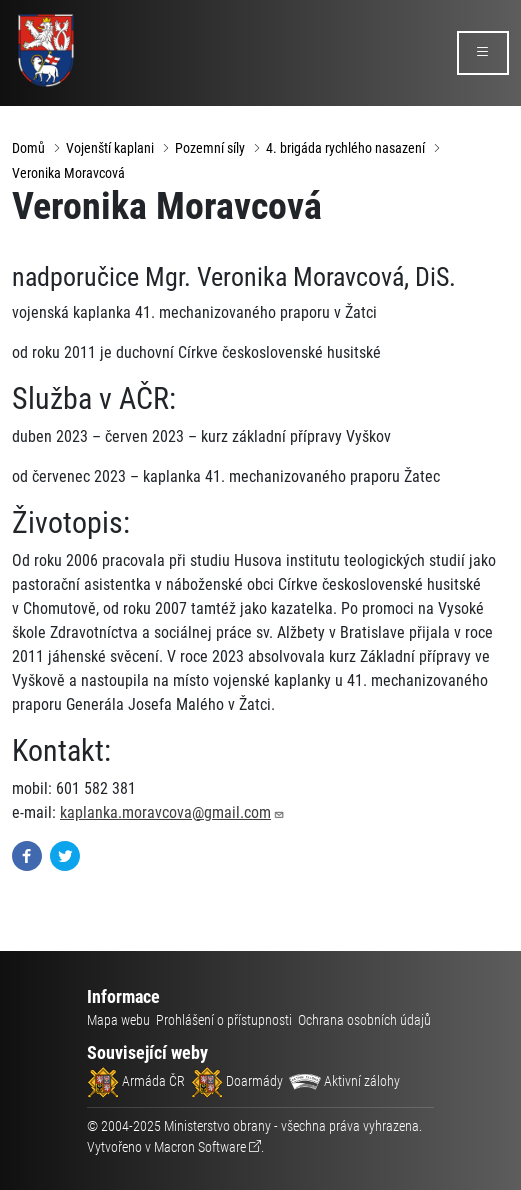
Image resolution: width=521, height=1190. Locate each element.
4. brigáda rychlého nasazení (345, 148)
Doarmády (237, 1081)
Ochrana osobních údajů (364, 1020)
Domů (28, 148)
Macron (200, 1147)
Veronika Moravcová (68, 173)
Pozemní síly (210, 148)
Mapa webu (118, 1020)
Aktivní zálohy (344, 1081)
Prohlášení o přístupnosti (224, 1020)
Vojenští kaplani (110, 148)
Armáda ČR (136, 1081)
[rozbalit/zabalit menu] (483, 53)
